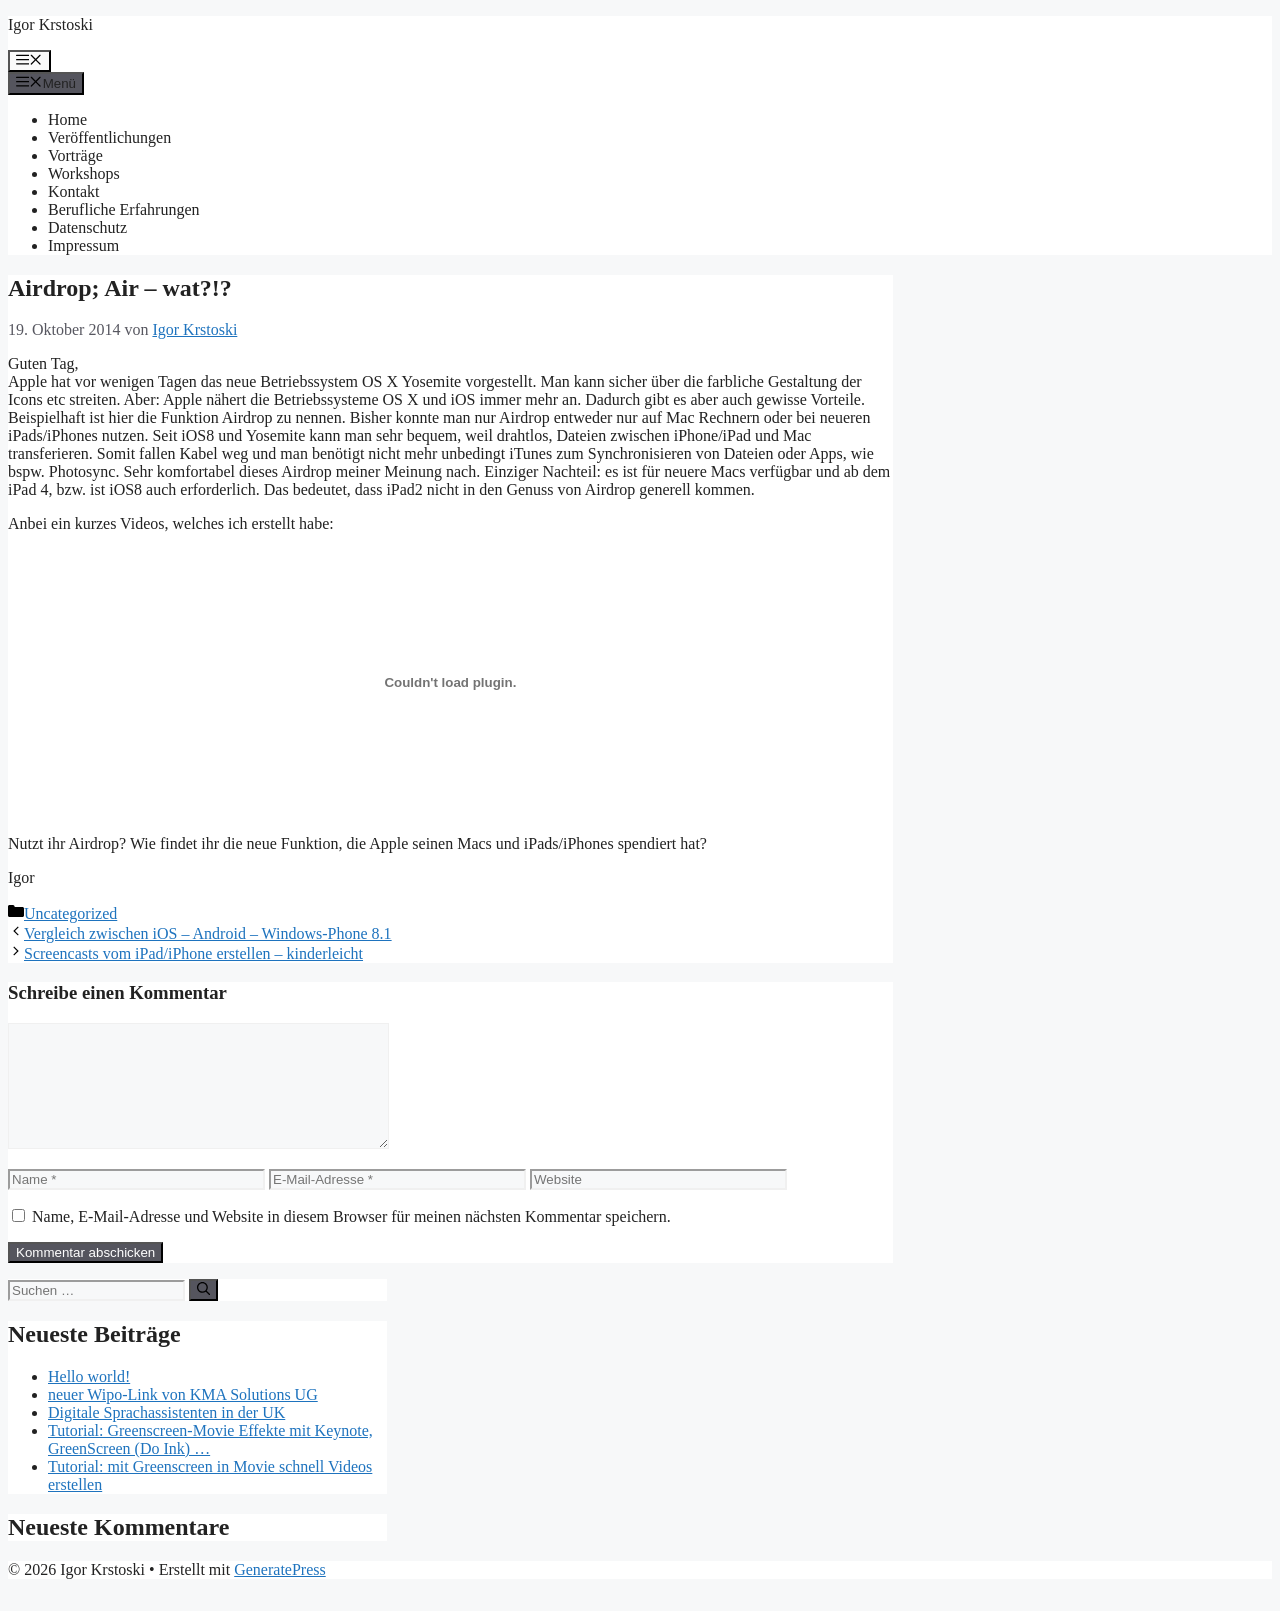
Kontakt (74, 191)
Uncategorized (70, 913)
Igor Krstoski (50, 24)
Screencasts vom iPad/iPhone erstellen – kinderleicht (193, 953)
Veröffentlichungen (109, 137)
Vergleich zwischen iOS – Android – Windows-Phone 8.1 (208, 933)
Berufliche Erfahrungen (123, 209)
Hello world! (89, 1400)
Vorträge (75, 155)
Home (67, 119)
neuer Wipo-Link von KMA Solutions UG (183, 1418)
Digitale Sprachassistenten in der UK (166, 1436)
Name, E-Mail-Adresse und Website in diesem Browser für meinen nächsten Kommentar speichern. (351, 1240)
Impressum (83, 245)
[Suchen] (203, 1314)
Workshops (84, 173)
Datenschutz (87, 227)
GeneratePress (280, 1593)
